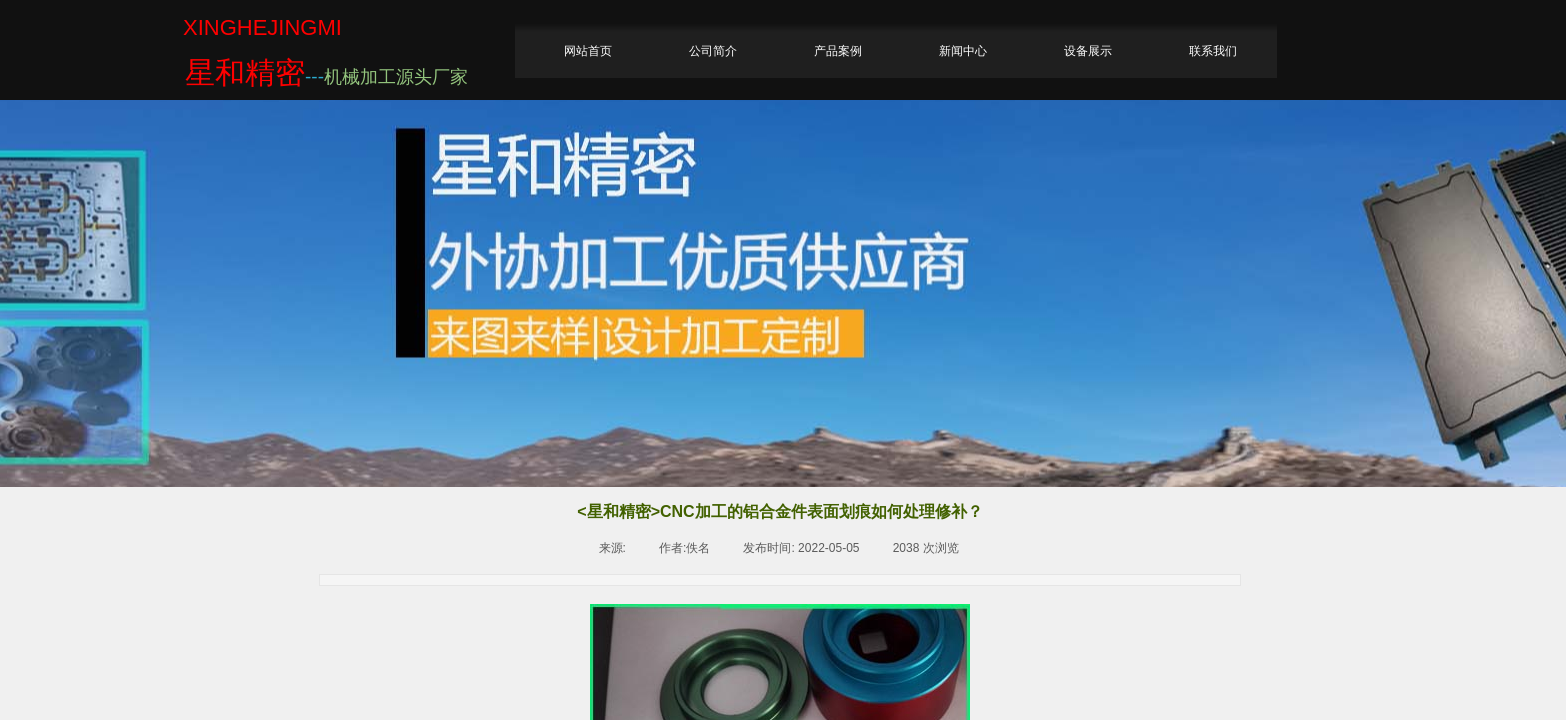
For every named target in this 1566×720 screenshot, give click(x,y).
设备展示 (1088, 51)
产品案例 (838, 51)
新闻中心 (963, 51)
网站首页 (588, 51)
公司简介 (713, 51)
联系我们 (1213, 51)
